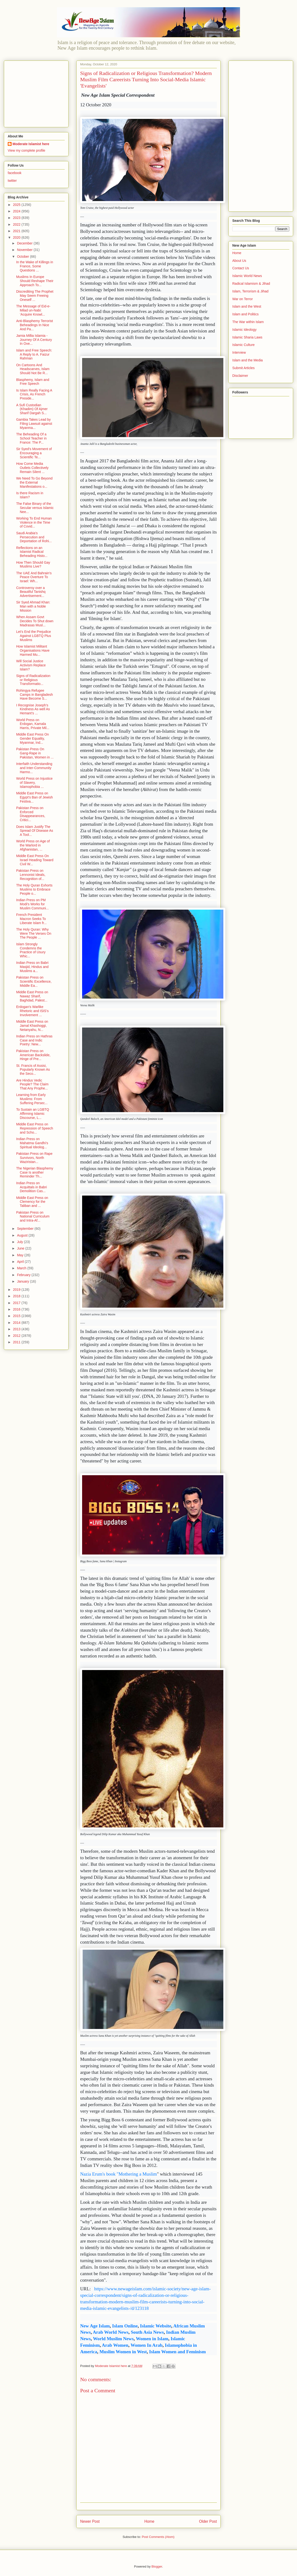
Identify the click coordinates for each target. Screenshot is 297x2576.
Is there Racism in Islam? (29, 495)
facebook (14, 173)
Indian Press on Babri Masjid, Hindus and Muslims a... (32, 967)
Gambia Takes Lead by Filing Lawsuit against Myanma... (34, 424)
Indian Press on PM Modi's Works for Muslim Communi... (32, 904)
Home (149, 2521)
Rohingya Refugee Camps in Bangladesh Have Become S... (34, 695)
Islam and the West (246, 306)
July (20, 1242)
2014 (17, 1323)
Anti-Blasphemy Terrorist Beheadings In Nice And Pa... (34, 325)
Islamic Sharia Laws (247, 337)
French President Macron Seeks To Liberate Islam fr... (31, 919)
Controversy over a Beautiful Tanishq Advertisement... (30, 592)
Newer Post (90, 2521)
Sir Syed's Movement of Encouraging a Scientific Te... (34, 453)
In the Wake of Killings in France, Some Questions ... (34, 266)
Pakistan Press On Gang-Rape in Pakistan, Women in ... (35, 753)
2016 (17, 1309)
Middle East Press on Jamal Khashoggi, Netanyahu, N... (32, 1026)
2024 (17, 211)
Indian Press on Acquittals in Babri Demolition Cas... (31, 1187)
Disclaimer (240, 376)
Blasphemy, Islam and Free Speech (32, 382)
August (22, 1235)
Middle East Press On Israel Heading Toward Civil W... (34, 860)
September (25, 1229)
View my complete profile (26, 150)
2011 (17, 1342)
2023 (17, 218)
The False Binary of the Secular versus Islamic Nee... (35, 508)
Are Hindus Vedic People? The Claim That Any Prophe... (32, 1084)
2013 (17, 1329)
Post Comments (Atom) (158, 2537)
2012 (17, 1336)
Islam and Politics (245, 314)
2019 (17, 1289)
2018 (17, 1296)
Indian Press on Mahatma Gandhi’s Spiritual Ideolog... (32, 1143)
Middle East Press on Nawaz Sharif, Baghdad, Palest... (32, 996)
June (21, 1248)
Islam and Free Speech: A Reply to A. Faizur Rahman (34, 354)
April (21, 1262)
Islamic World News (247, 276)
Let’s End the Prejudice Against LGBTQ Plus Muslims (33, 636)
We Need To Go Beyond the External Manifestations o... (34, 482)
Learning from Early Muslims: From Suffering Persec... (32, 1099)
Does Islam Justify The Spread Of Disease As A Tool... (34, 831)
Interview (239, 352)
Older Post (208, 2521)
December (25, 243)
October (23, 256)
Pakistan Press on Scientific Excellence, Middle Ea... (34, 981)
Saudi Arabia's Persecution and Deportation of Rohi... (34, 537)
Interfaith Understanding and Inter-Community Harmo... (34, 768)
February (24, 1275)
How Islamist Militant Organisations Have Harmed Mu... (33, 650)
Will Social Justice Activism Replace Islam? (31, 665)
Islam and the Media (247, 360)
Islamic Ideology (244, 329)
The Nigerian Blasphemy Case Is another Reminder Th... (34, 1172)
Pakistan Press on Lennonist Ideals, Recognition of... (30, 875)
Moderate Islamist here (31, 144)
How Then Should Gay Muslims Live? (33, 564)
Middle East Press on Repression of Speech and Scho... (34, 1128)
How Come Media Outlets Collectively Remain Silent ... (32, 468)
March (22, 1268)
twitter (12, 181)
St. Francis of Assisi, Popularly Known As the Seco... (33, 1070)
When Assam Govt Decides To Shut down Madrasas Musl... (34, 621)
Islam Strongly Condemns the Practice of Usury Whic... (31, 950)
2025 (17, 205)
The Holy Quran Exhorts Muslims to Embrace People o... (34, 889)
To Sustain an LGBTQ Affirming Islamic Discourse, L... (32, 1114)
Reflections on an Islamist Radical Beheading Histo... (31, 552)
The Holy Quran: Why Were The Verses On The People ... (33, 933)
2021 (17, 231)
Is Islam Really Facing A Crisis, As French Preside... (34, 394)
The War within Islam (248, 322)
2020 (17, 237)
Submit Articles (243, 368)
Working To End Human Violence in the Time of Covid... (34, 522)
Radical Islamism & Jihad (251, 283)
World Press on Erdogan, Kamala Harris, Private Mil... (32, 724)
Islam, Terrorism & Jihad (250, 291)
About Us (239, 261)
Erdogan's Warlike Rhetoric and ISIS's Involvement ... (32, 1011)
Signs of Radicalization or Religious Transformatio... (33, 680)
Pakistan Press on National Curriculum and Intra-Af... (33, 1216)
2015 (17, 1316)
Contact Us (240, 268)
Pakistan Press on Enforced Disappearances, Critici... (30, 814)
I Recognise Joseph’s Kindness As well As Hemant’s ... (33, 709)
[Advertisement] (38, 92)
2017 (17, 1303)
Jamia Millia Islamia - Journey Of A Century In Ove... (34, 340)
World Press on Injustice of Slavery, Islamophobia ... (34, 783)
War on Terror (242, 299)
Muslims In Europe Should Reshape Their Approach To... (34, 281)
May (20, 1255)
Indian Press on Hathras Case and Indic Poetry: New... (34, 1040)
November (25, 250)
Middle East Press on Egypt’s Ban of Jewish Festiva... (34, 797)
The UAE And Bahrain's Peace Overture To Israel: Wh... (34, 577)
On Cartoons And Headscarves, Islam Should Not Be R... (33, 369)
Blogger (156, 2566)
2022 (17, 224)
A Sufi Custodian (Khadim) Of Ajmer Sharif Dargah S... (32, 409)
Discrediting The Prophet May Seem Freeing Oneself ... (34, 296)
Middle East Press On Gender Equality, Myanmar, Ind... (32, 738)
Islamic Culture (243, 345)
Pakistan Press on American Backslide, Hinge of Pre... (33, 1055)
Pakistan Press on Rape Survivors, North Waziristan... (34, 1158)
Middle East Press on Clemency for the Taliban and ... (32, 1202)
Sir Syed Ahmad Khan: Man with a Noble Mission (33, 606)
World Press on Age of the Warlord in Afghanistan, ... (33, 845)
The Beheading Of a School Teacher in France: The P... (31, 438)
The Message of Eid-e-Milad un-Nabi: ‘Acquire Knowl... (33, 310)
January (23, 1281)
